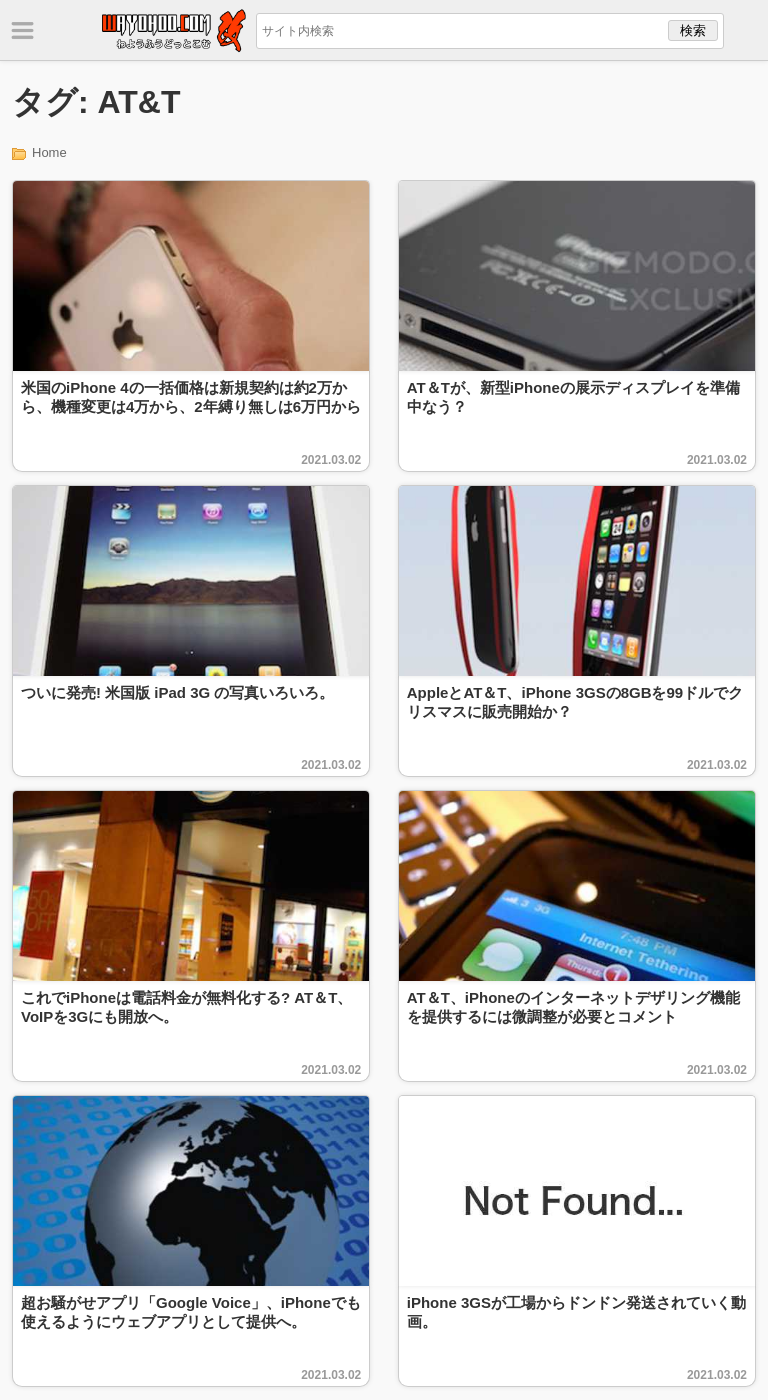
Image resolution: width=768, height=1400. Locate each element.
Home (49, 152)
